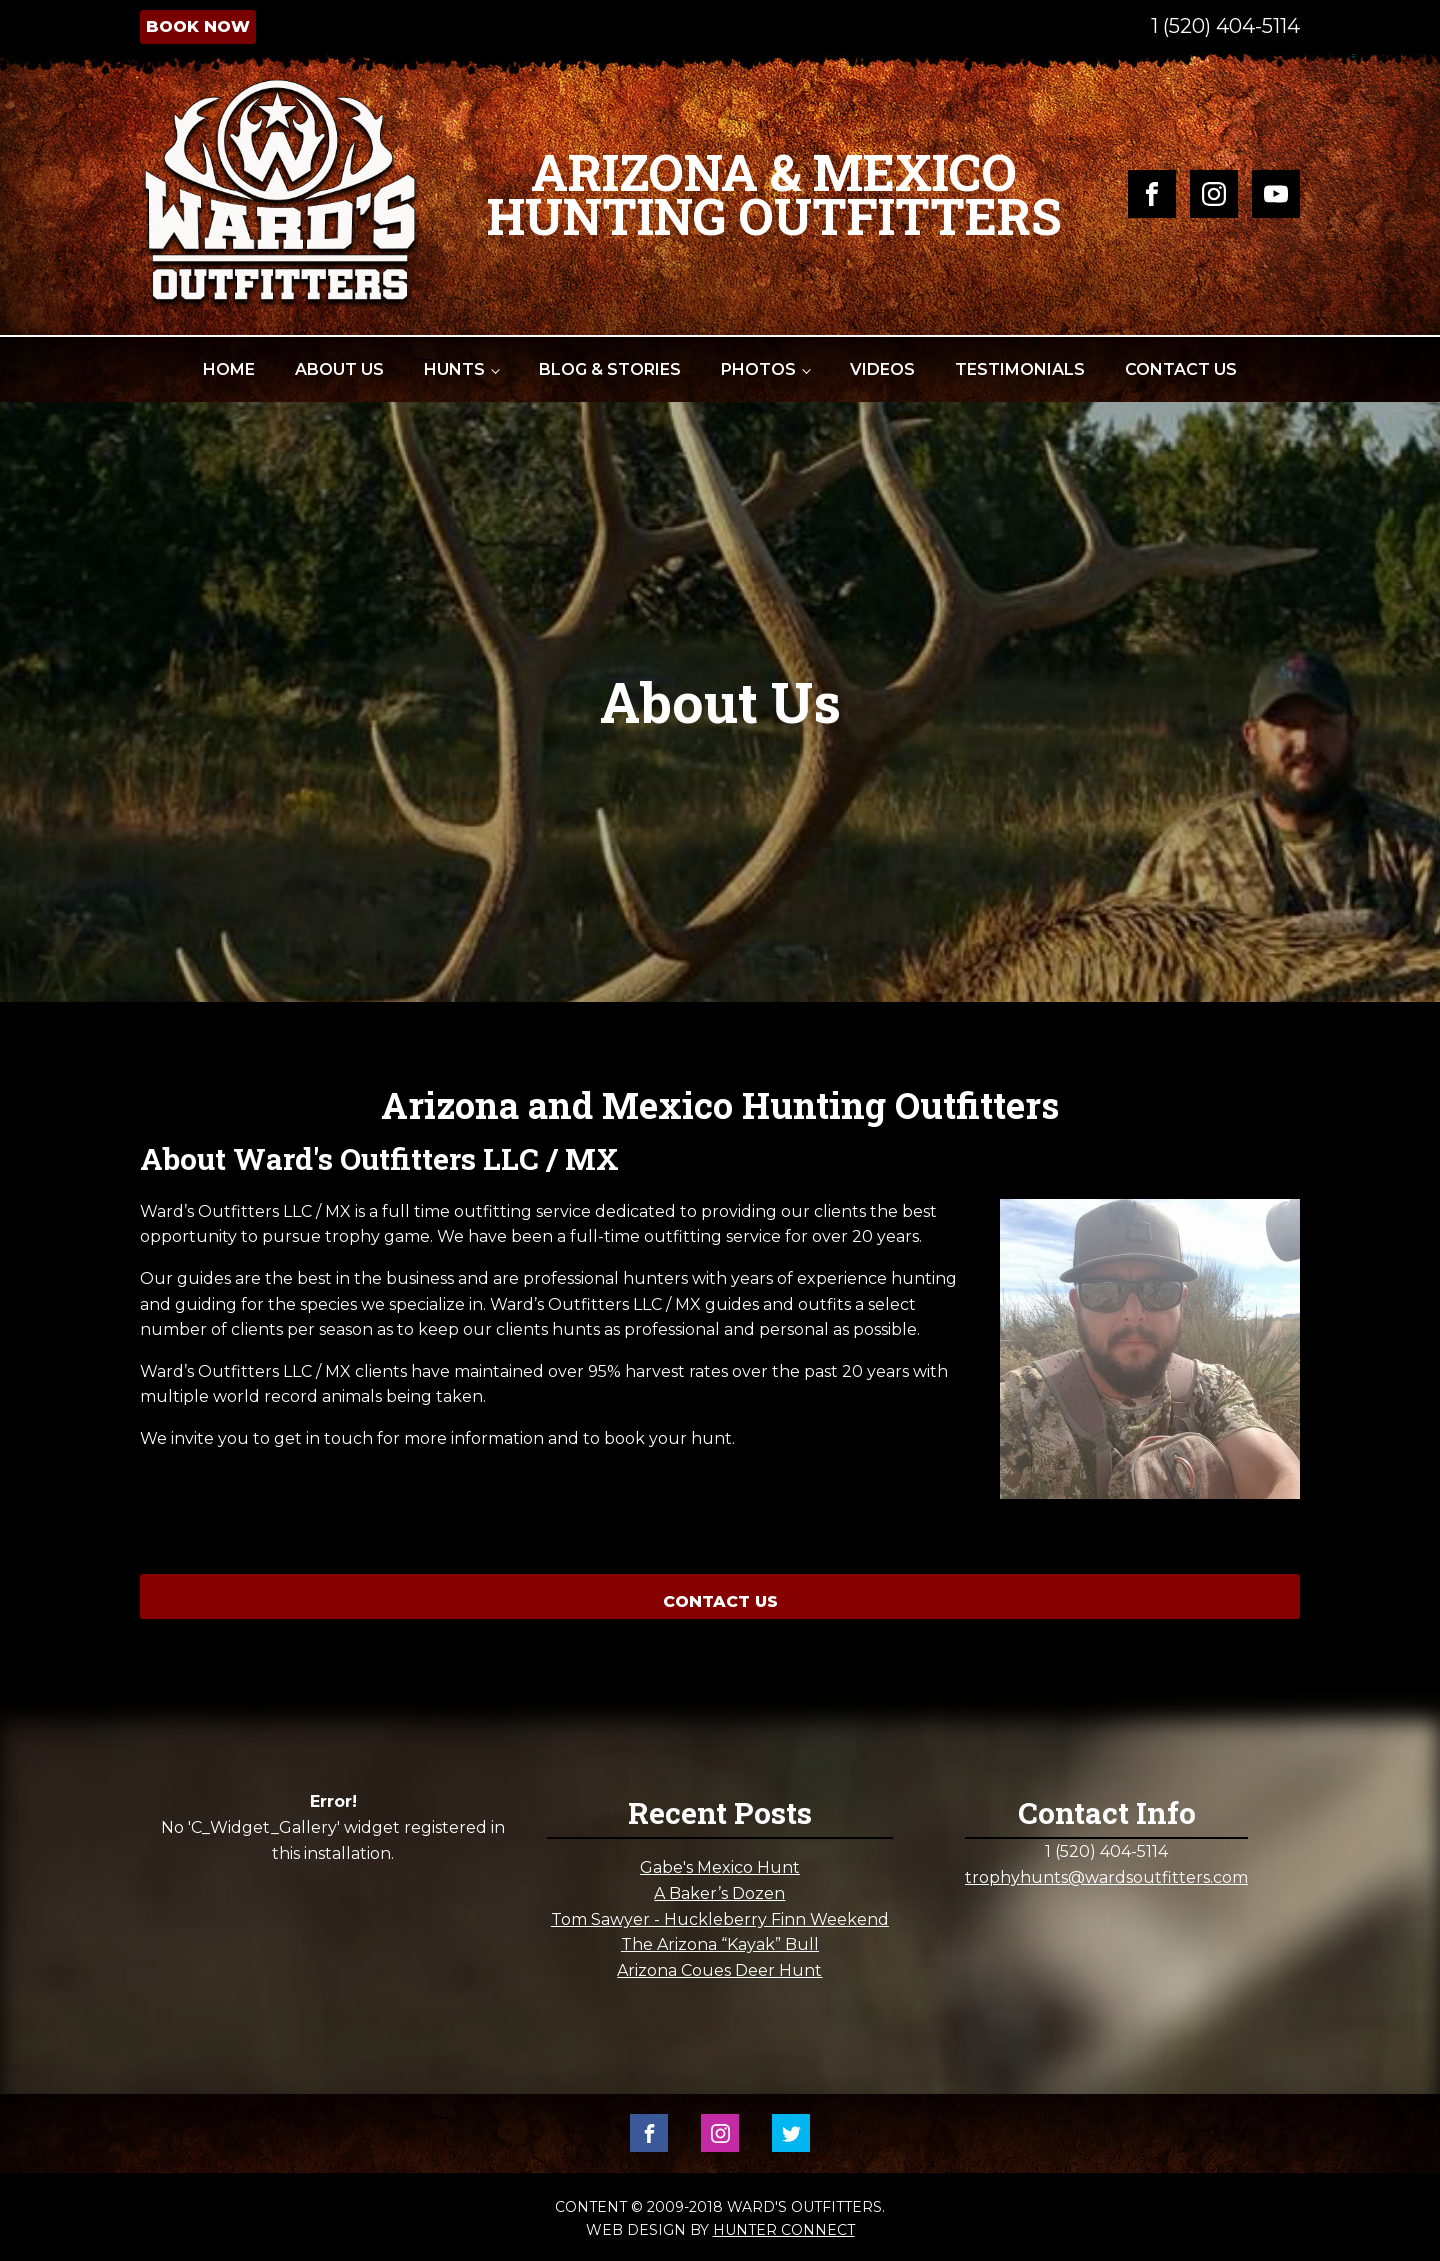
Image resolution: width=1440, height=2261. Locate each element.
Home (229, 369)
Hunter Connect (784, 2230)
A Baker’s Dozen (719, 1893)
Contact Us (1181, 369)
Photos (758, 369)
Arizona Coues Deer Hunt (719, 1970)
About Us (339, 369)
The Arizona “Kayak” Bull (720, 1944)
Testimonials (1020, 369)
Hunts (454, 369)
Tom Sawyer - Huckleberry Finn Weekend (720, 1919)
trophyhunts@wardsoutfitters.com (1106, 1877)
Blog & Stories (610, 369)
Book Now (198, 26)
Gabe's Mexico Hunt (720, 1867)
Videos (882, 369)
